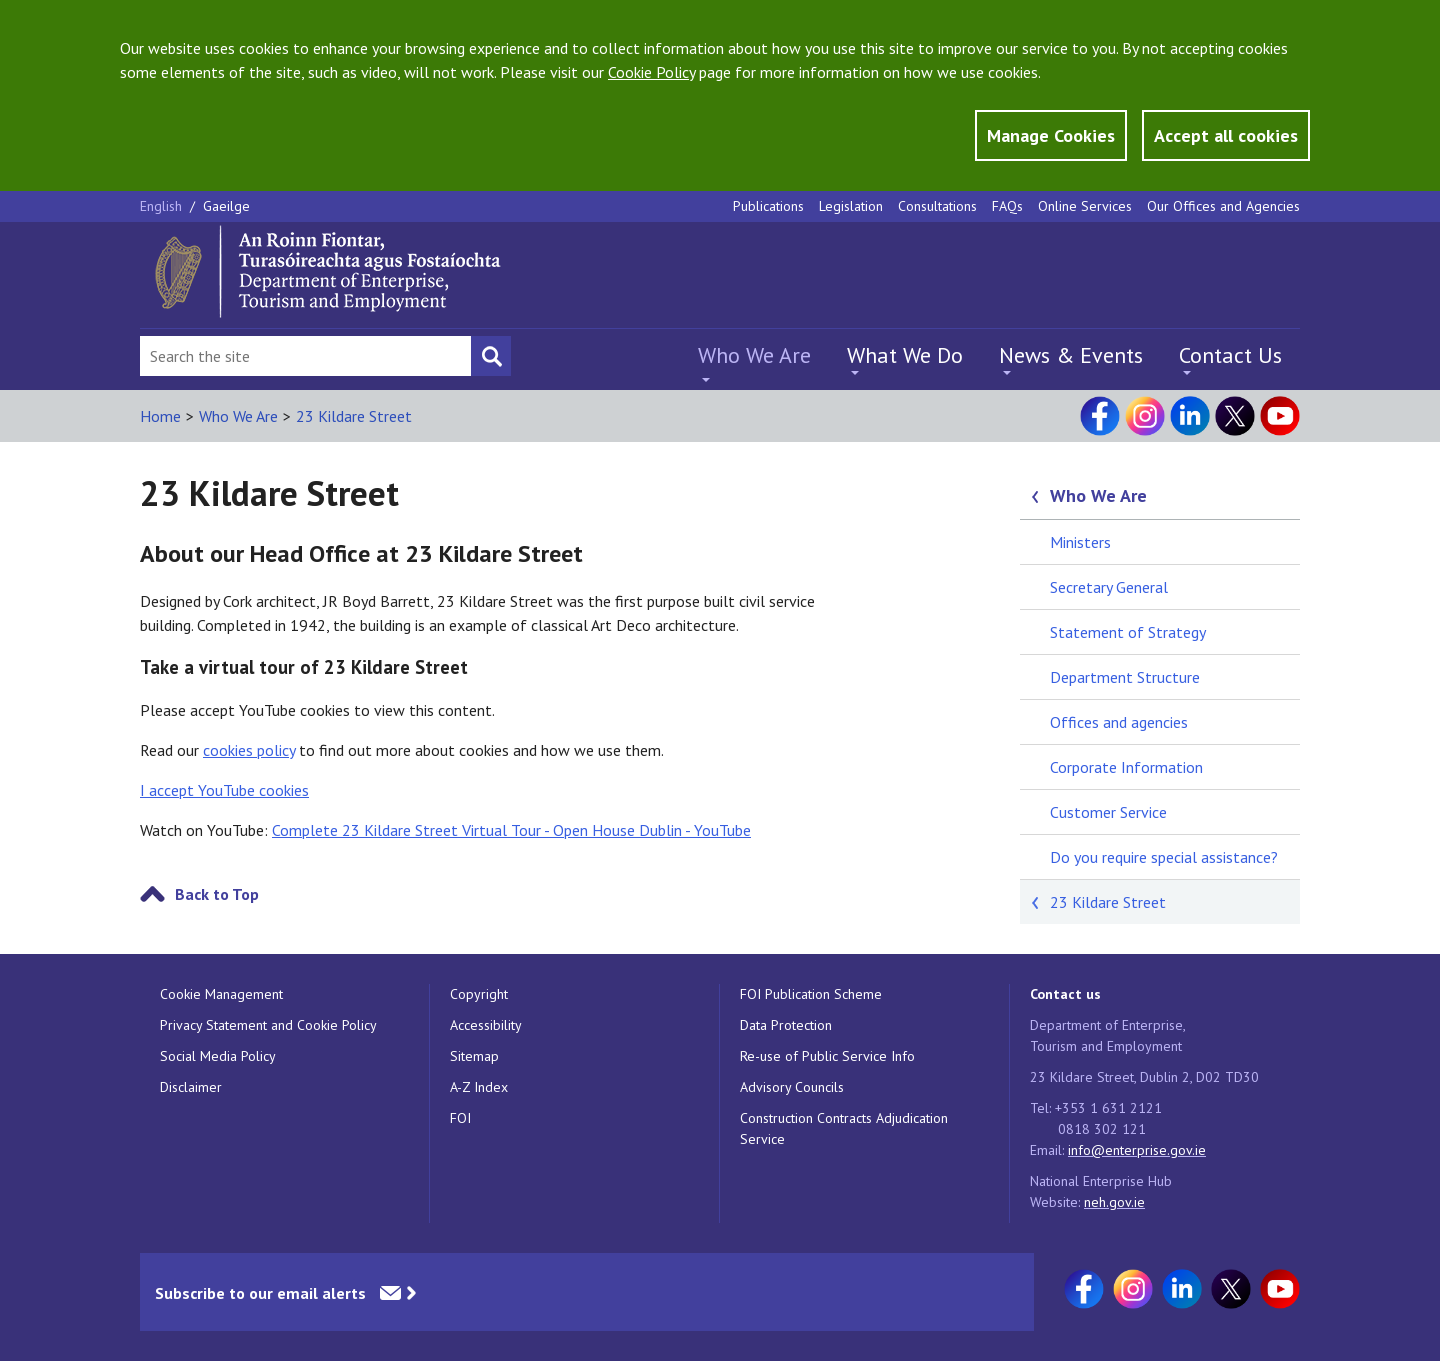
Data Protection (786, 1025)
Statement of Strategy (1128, 632)
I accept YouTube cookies (224, 790)
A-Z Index (479, 1087)
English (163, 206)
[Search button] (491, 356)
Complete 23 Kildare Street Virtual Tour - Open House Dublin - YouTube (511, 830)
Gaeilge (226, 206)
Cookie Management (221, 994)
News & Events (1071, 355)
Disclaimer (191, 1087)
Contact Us (1230, 355)
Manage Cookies (1051, 135)
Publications (768, 206)
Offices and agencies (1119, 722)
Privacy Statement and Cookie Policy (268, 1025)
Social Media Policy (218, 1056)
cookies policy (249, 750)
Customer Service (1108, 812)
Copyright (479, 994)
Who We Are (754, 355)
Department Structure (1125, 677)
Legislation (851, 206)
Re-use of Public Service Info (827, 1056)
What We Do (905, 355)
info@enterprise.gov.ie (1137, 1150)
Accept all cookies (1226, 135)
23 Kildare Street (354, 416)
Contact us (1065, 994)
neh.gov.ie (1114, 1202)
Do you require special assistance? (1164, 857)
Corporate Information (1126, 767)
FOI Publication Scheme (811, 994)
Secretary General (1109, 587)
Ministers (1080, 542)
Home (160, 416)
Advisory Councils (792, 1087)
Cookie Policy (651, 72)
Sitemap (474, 1056)
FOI (460, 1118)
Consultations (937, 206)
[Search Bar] (305, 356)
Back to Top (217, 894)
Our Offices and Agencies (1223, 206)
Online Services (1085, 206)
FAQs (1007, 206)
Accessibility (486, 1025)
